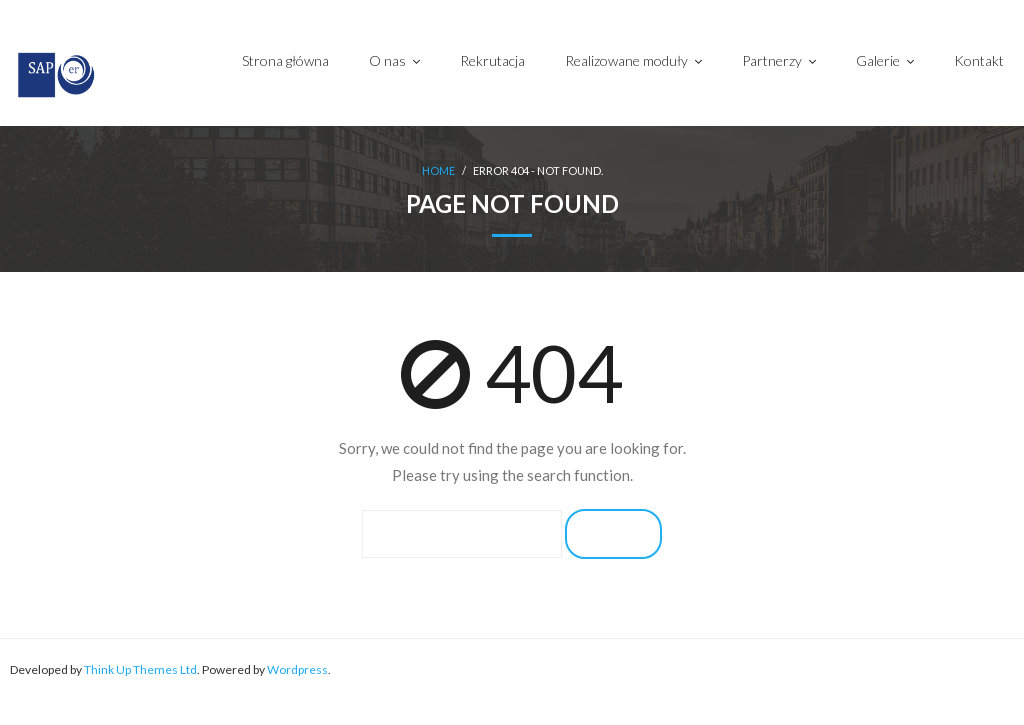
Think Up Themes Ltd (140, 669)
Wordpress (297, 669)
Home (438, 171)
